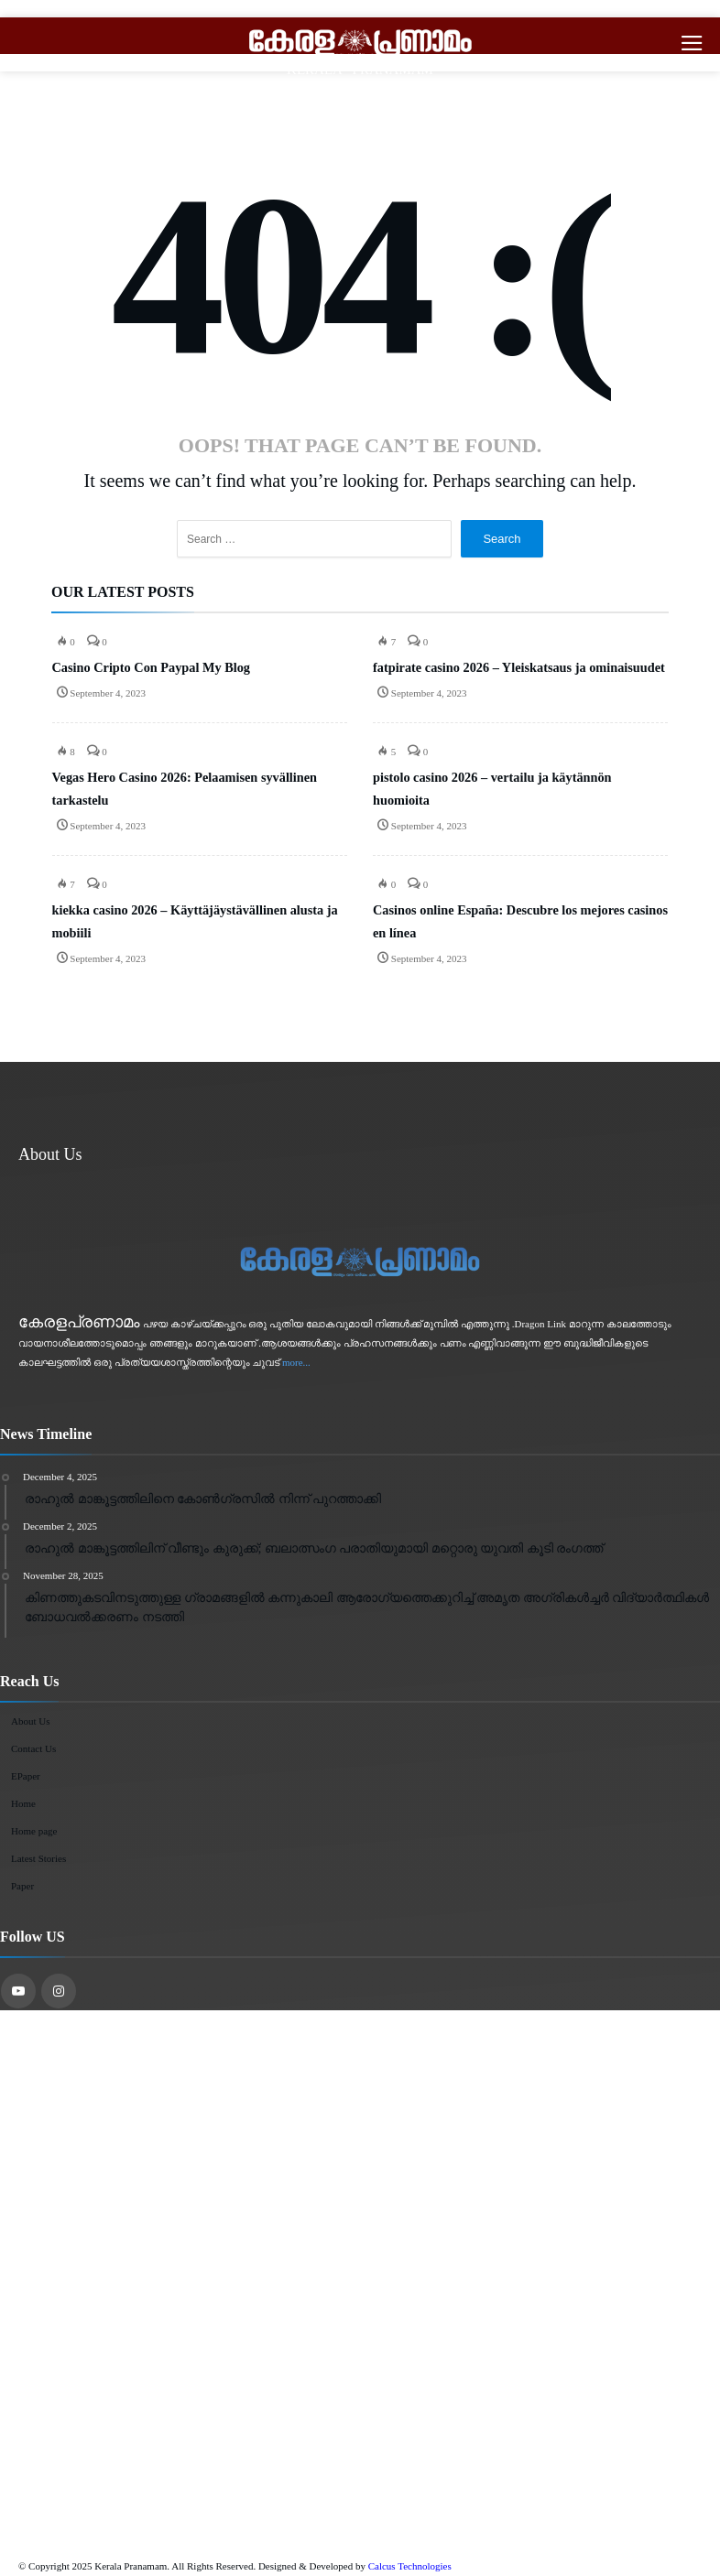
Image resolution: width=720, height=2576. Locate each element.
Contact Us (33, 1748)
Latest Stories (38, 1858)
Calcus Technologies (410, 2565)
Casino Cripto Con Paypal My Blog (151, 667)
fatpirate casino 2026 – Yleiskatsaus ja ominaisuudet (519, 667)
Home (23, 1803)
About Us (30, 1721)
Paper (22, 1885)
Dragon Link (541, 1323)
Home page (34, 1830)
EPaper (25, 1775)
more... (296, 1362)
